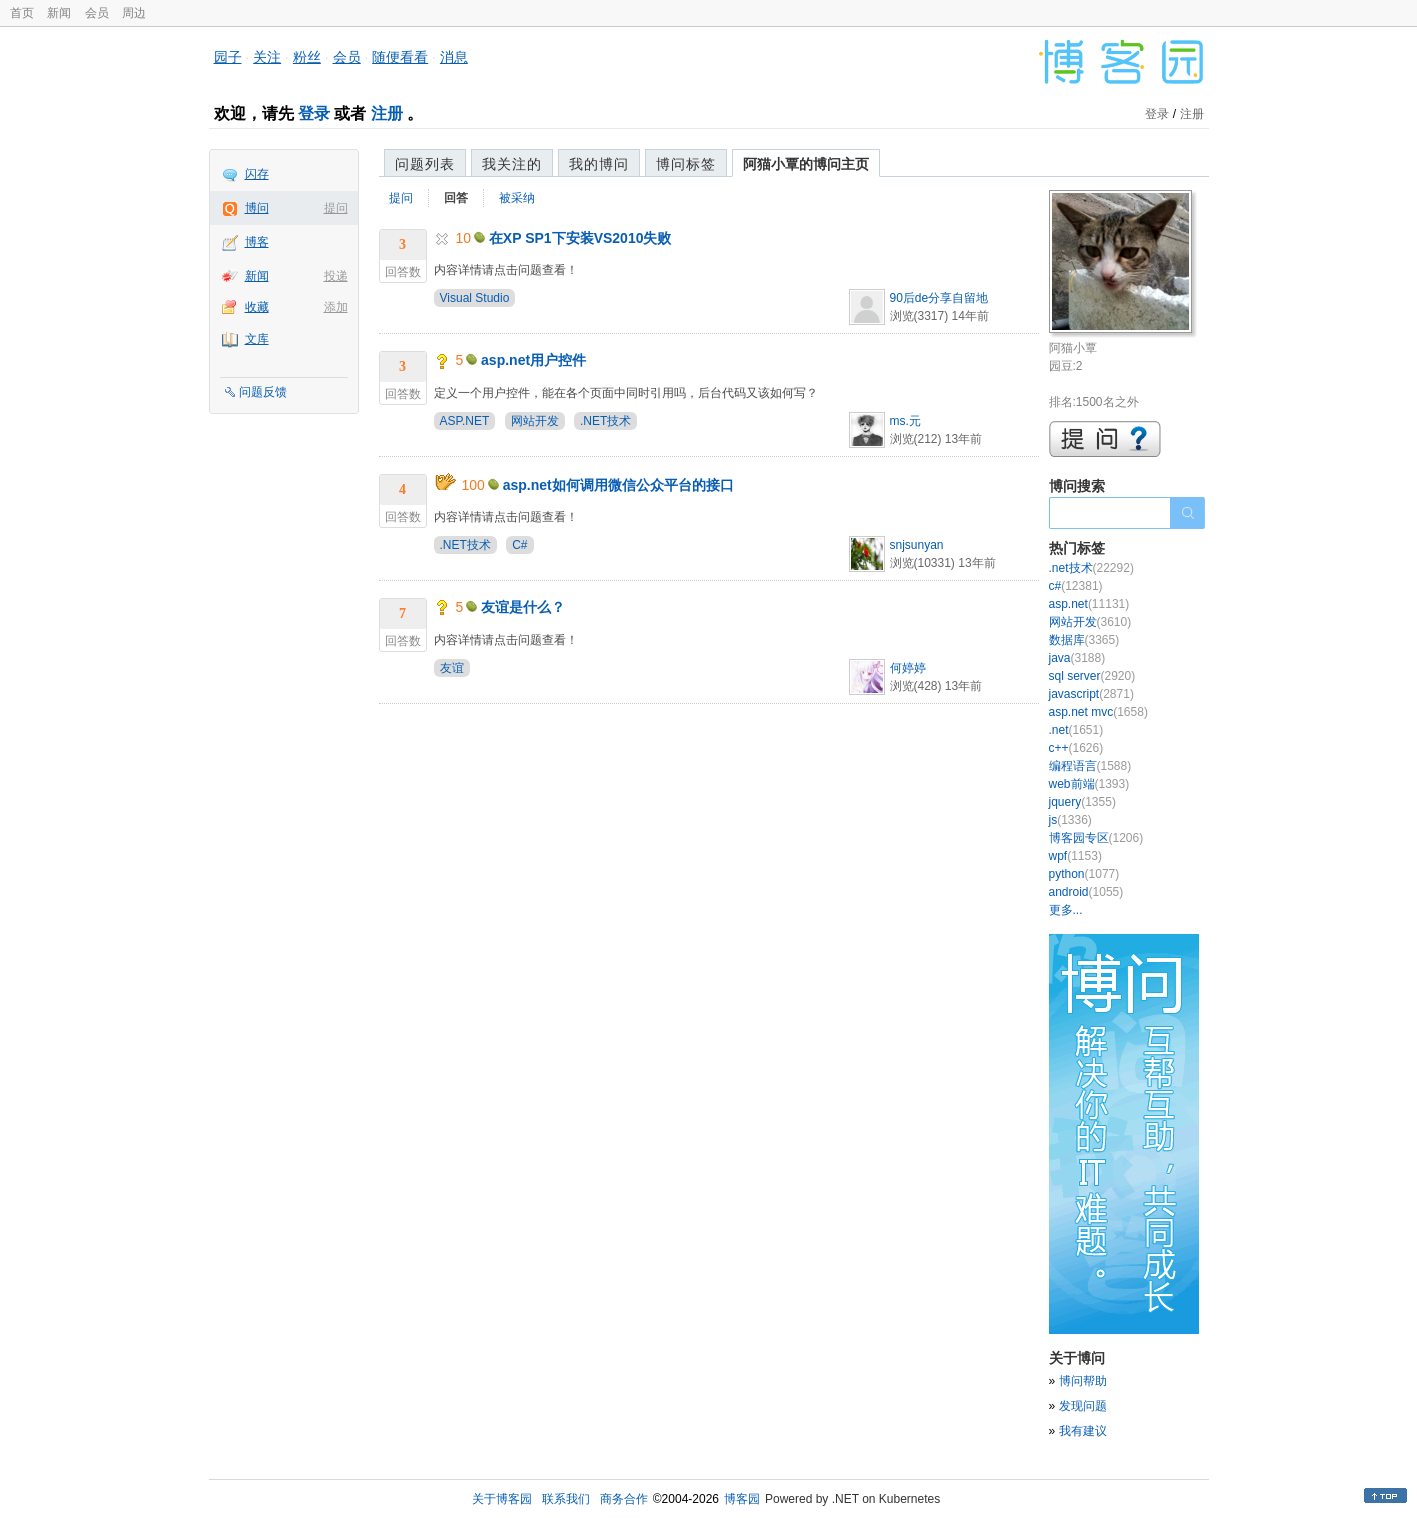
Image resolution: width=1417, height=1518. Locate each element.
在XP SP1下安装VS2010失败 (580, 238)
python (1084, 874)
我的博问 (599, 164)
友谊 (452, 668)
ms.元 (905, 421)
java (1077, 658)
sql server (1092, 676)
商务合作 (624, 1499)
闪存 (257, 174)
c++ (1076, 748)
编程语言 (1090, 766)
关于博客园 (502, 1499)
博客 (257, 242)
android (1086, 892)
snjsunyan (917, 545)
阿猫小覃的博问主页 (806, 164)
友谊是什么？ (523, 607)
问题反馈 (263, 392)
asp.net (1089, 604)
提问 (336, 208)
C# (519, 545)
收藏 (257, 307)
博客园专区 (1096, 838)
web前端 (1089, 784)
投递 (336, 276)
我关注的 (512, 164)
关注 (267, 57)
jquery (1082, 802)
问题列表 (425, 164)
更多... (1066, 910)
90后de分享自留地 (939, 298)
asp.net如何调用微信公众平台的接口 (618, 485)
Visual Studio (475, 298)
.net (1076, 730)
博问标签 (686, 164)
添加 (336, 307)
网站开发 (535, 421)
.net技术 (1091, 568)
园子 (228, 57)
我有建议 (1083, 1431)
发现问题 (1083, 1406)
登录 (314, 113)
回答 (456, 198)
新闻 (59, 13)
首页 (22, 13)
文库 (257, 339)
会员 (97, 13)
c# (1076, 586)
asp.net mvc (1098, 712)
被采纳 (517, 198)
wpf (1075, 856)
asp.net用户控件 (533, 360)
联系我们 (566, 1499)
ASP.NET (465, 421)
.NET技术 (605, 421)
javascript (1091, 694)
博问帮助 (1083, 1381)
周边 (134, 13)
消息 (454, 57)
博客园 (742, 1499)
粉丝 (307, 57)
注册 (387, 113)
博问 (257, 208)
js (1070, 820)
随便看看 (400, 57)
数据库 (1084, 640)
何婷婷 (908, 668)
